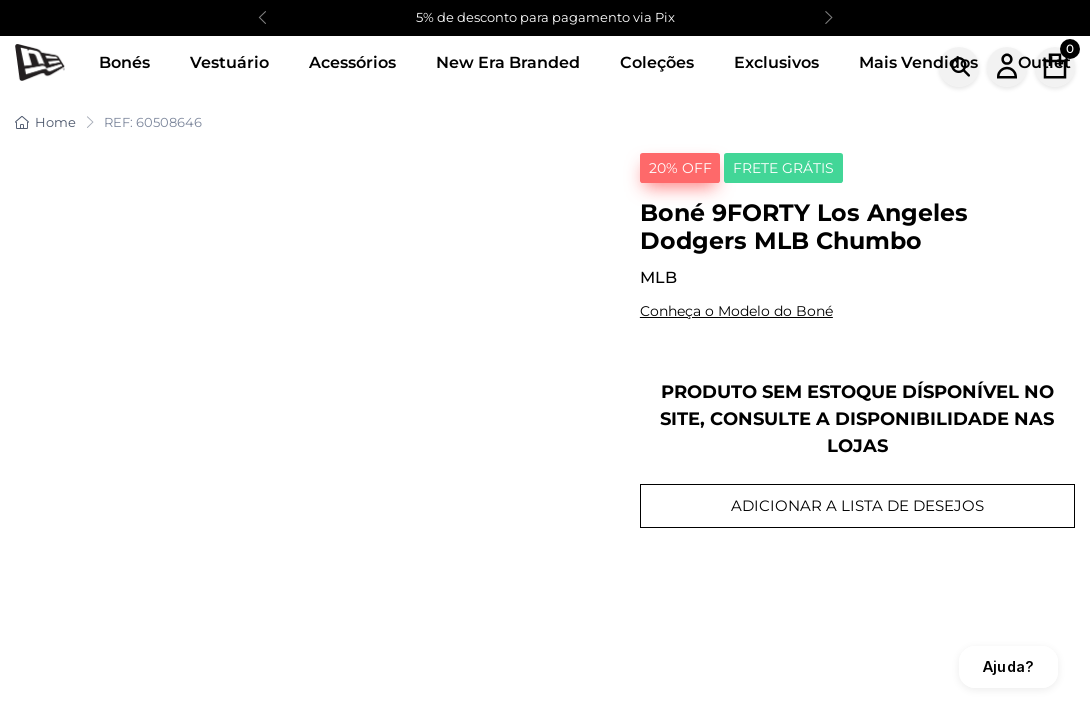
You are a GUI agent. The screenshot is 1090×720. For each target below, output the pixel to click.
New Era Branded (508, 62)
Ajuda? (1008, 666)
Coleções (657, 62)
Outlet (1044, 62)
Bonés (124, 62)
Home (45, 122)
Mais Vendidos (918, 62)
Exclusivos (776, 62)
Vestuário (229, 62)
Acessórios (352, 62)
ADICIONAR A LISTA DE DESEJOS (857, 505)
